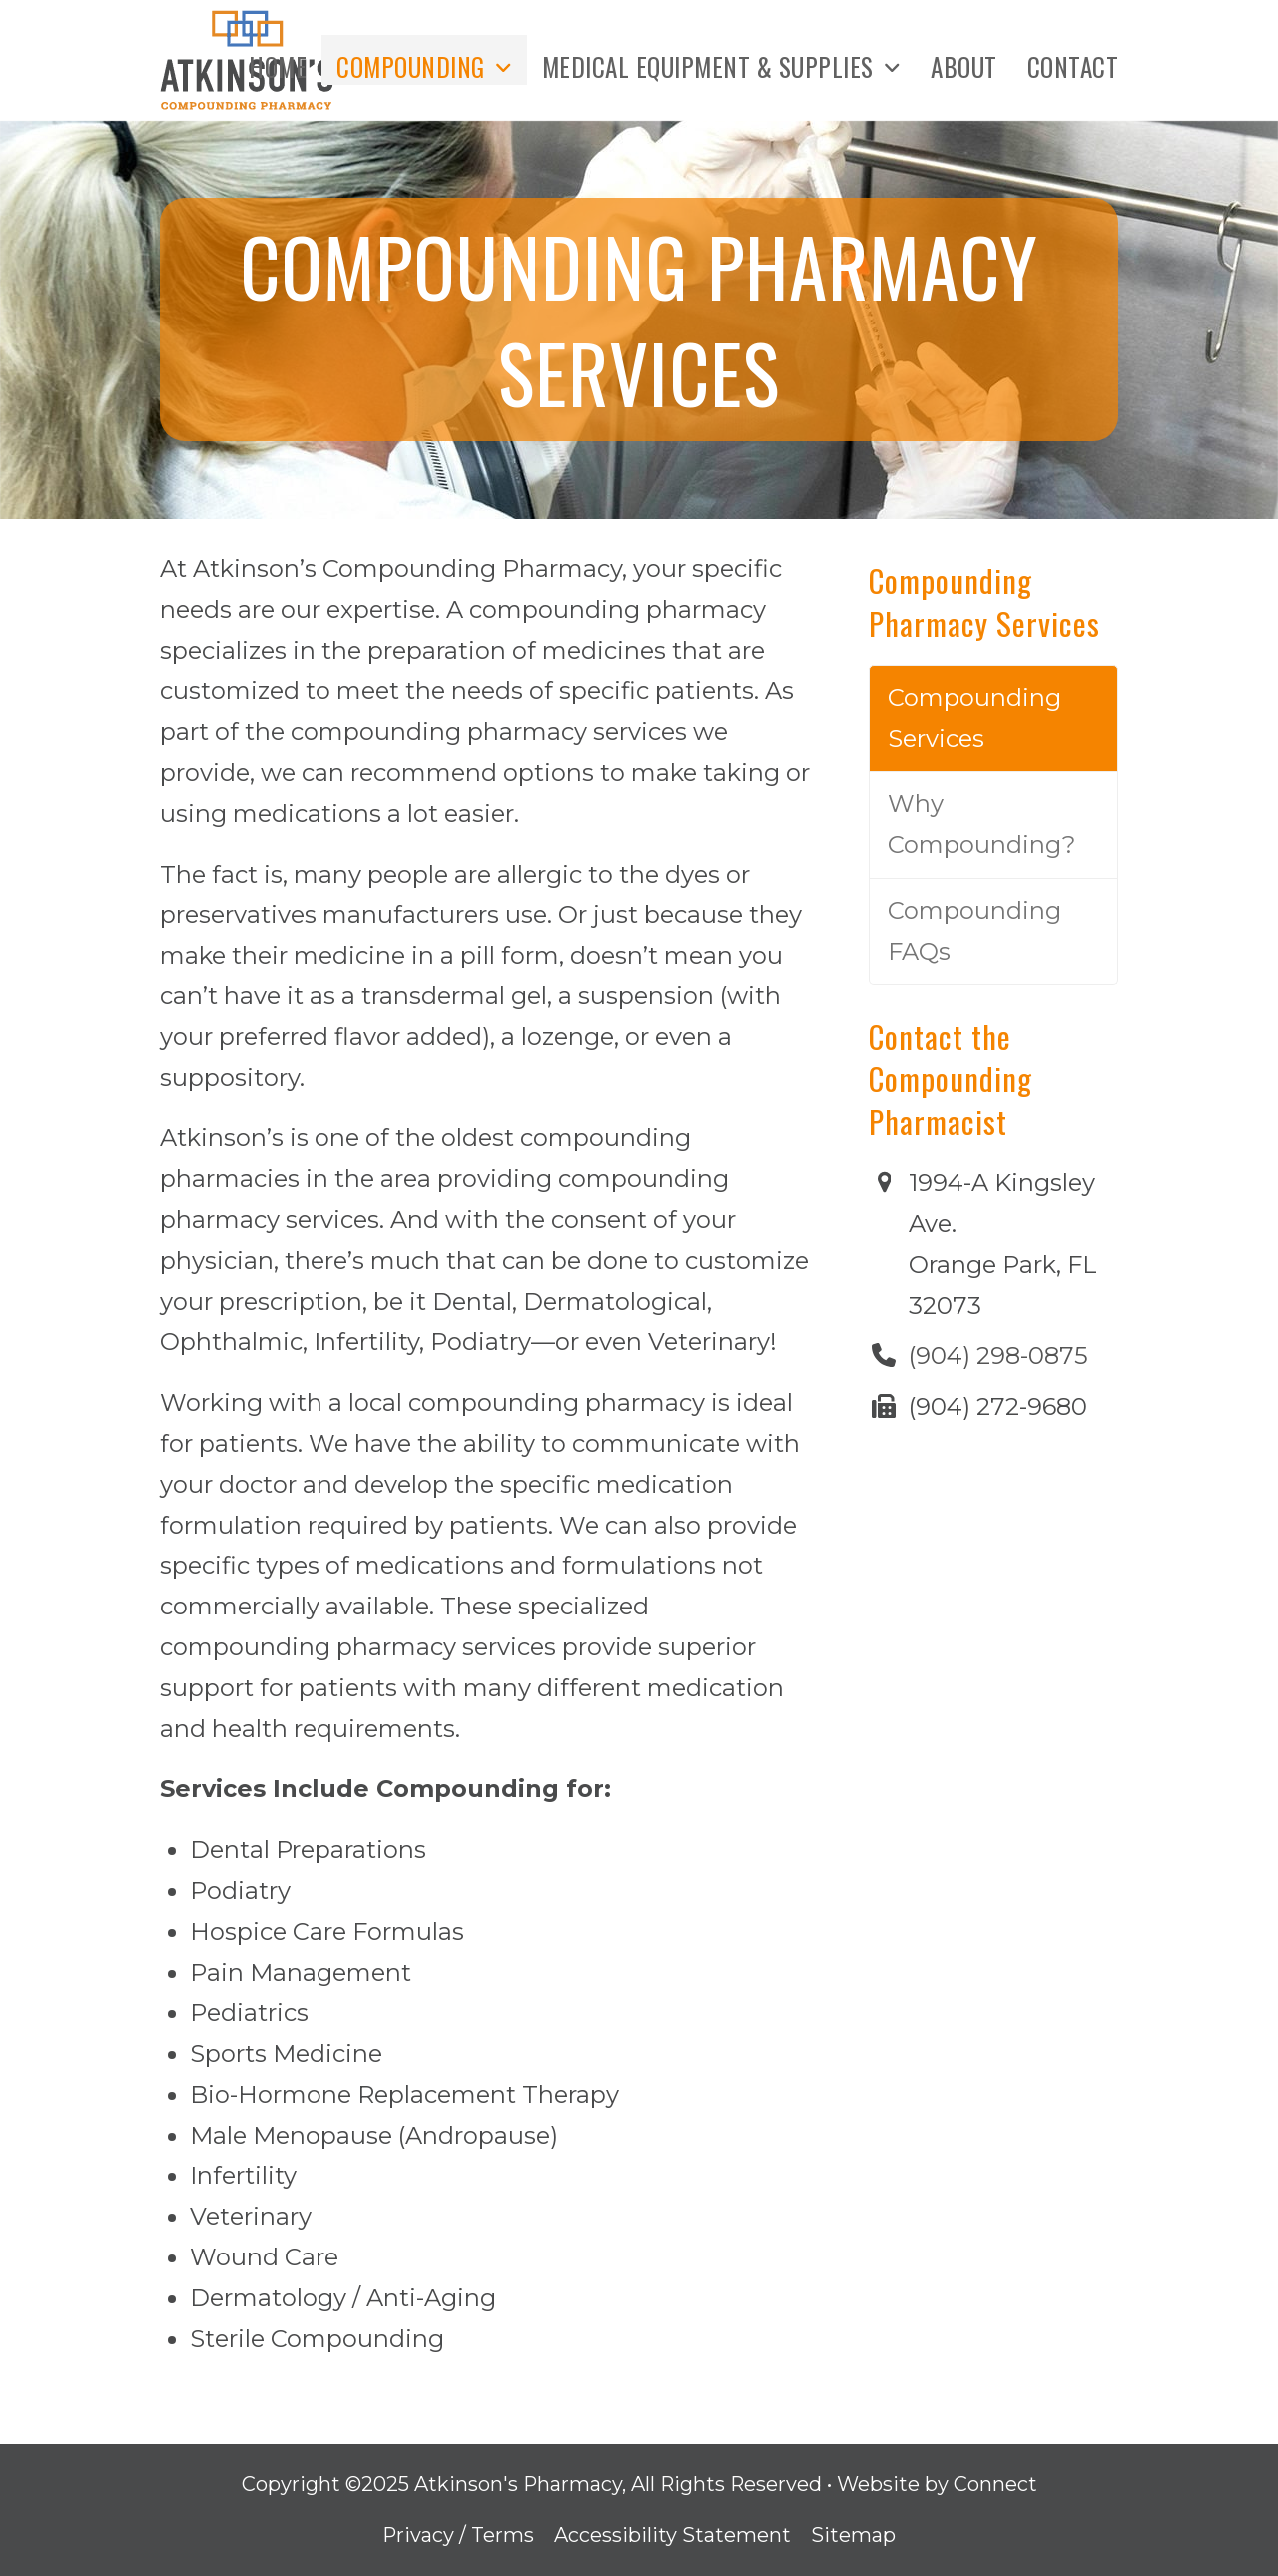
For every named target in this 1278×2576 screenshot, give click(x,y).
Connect (995, 2484)
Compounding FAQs (974, 931)
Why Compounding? (982, 824)
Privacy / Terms (458, 2535)
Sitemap (853, 2535)
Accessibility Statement (672, 2535)
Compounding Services (974, 718)
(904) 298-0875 (998, 1355)
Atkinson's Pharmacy (518, 2484)
